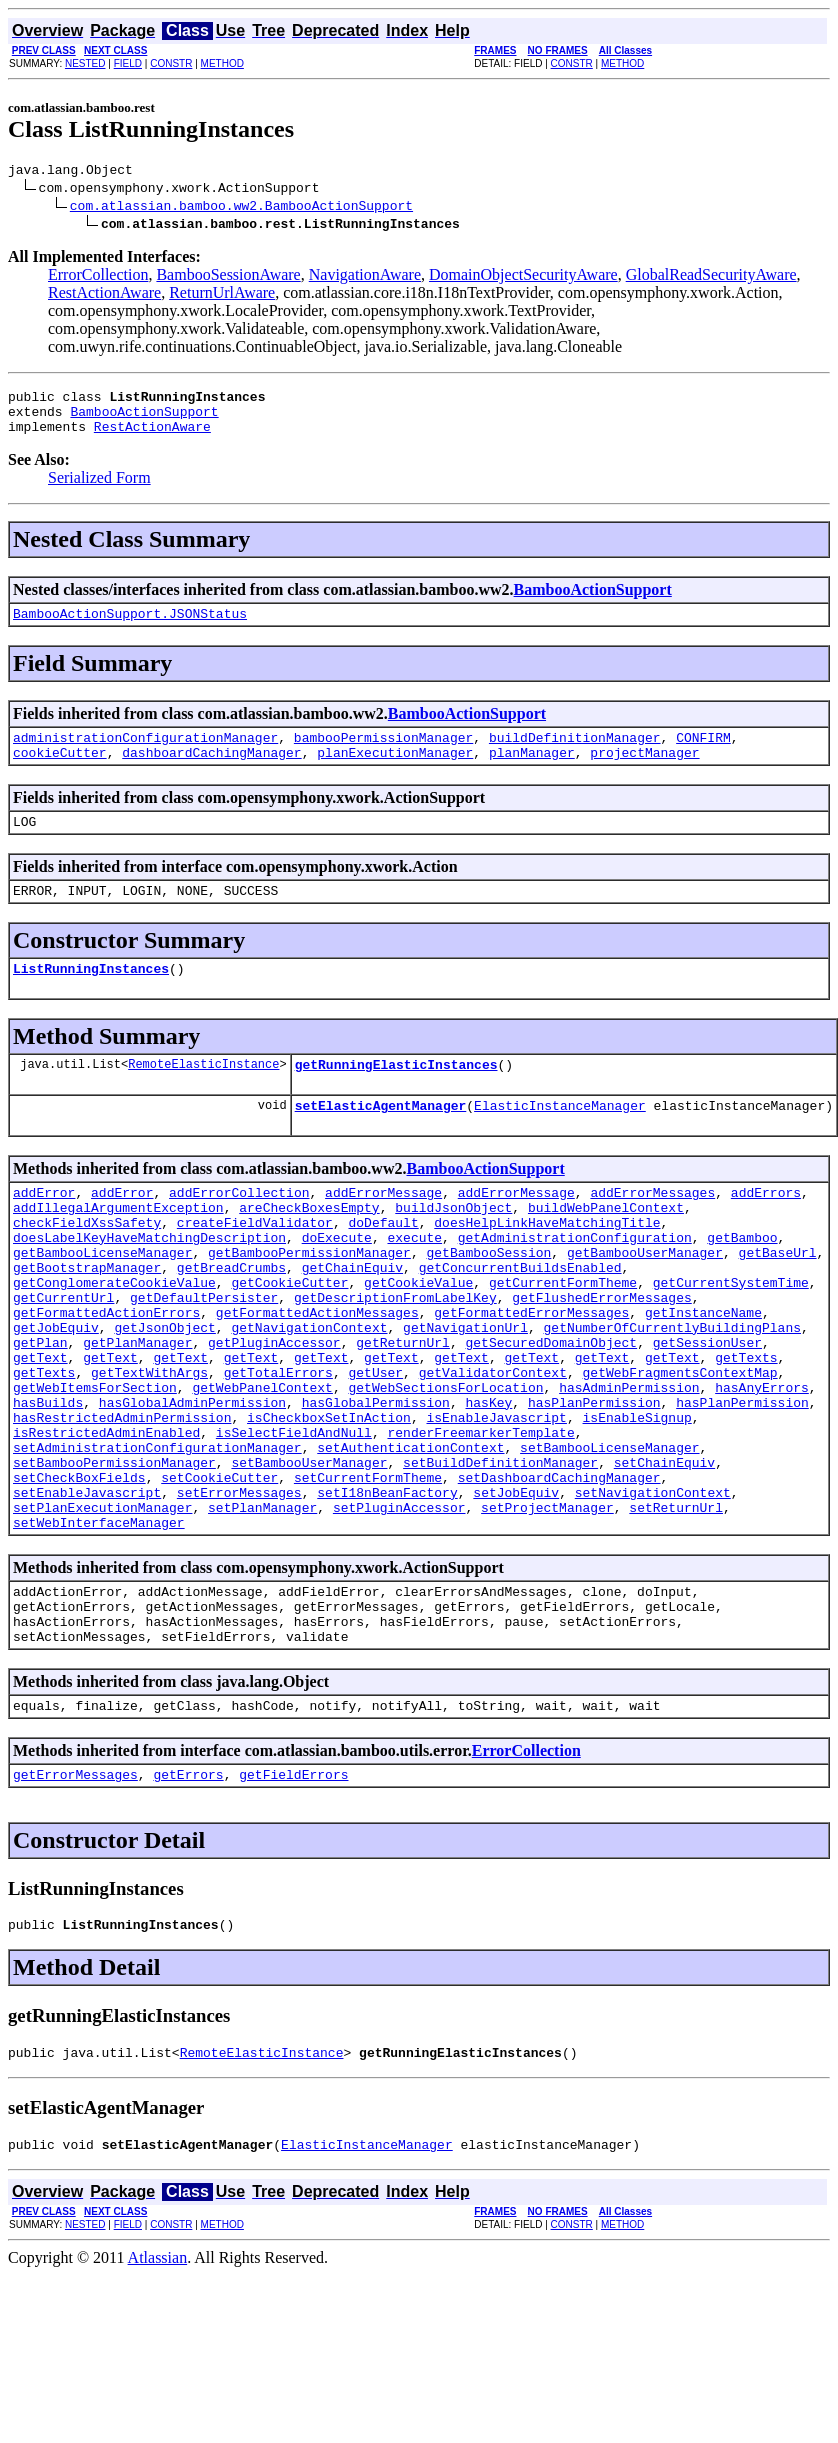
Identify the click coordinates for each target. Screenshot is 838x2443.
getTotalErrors (278, 1447)
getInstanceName (703, 1375)
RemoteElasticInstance (203, 1096)
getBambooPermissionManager (309, 1303)
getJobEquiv (56, 1393)
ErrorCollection (98, 277)
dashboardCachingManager (211, 773)
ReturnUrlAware (222, 295)
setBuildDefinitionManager (500, 1555)
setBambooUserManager (309, 1555)
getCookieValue (418, 1339)
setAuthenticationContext (410, 1537)
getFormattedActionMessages (317, 1375)
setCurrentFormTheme (368, 1573)
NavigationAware (365, 277)
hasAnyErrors (762, 1465)
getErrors (188, 1897)
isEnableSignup (636, 1501)
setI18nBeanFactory (387, 1591)
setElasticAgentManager (381, 1141)
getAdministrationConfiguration (575, 1285)
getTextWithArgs (149, 1447)
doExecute (337, 1285)
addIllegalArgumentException (118, 1249)
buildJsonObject (453, 1249)
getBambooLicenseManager (102, 1303)
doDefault (383, 1267)
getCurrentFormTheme (563, 1339)
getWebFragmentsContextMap (679, 1447)
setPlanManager (262, 1609)
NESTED (85, 63)
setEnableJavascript (87, 1591)
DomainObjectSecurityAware (523, 277)
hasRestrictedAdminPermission (122, 1501)
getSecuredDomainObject (551, 1411)
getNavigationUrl (465, 1393)
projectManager (644, 773)
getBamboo (742, 1285)
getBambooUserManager (645, 1303)
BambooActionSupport (144, 420)
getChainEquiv (352, 1321)
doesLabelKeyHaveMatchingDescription (149, 1285)
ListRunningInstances (91, 998)
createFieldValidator (255, 1267)
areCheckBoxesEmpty (309, 1249)
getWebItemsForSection (95, 1465)
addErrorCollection (239, 1231)
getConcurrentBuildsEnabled (520, 1321)
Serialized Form (99, 489)
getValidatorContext (493, 1447)
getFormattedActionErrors (106, 1375)
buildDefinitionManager (575, 755)
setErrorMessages (239, 1591)
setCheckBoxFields (79, 1573)
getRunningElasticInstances (396, 1097)
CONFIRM (703, 755)
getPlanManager (137, 1411)
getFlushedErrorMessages (601, 1357)
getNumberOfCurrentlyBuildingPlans (671, 1393)
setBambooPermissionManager (114, 1555)
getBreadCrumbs (231, 1321)
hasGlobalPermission (376, 1483)
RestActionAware (104, 295)
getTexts (746, 1429)
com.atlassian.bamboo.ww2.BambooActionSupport (241, 208)
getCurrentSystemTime (731, 1339)
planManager (532, 773)
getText (40, 1429)
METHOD (222, 63)
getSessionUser (707, 1411)
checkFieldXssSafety (87, 1267)
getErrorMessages (75, 1897)
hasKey (488, 1483)
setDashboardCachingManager (559, 1573)
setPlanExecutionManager (102, 1609)
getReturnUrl (403, 1411)
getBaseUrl (777, 1303)
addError (44, 1231)
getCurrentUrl (63, 1357)
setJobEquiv (516, 1591)
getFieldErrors (293, 1897)
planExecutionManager (395, 773)
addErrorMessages (652, 1231)
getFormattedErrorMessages (531, 1375)
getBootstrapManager (87, 1321)
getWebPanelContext (262, 1465)
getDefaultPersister (204, 1357)
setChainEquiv (664, 1555)
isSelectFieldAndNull (294, 1519)
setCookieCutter (219, 1573)
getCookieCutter (289, 1339)
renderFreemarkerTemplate (480, 1519)
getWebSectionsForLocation (445, 1465)
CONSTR (171, 63)
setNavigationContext (653, 1591)
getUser (375, 1447)
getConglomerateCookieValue (114, 1339)
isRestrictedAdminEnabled (106, 1519)
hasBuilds (48, 1483)
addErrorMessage (383, 1231)
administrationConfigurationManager (145, 755)
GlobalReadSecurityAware (711, 277)
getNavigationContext (309, 1393)
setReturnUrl (676, 1609)
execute (414, 1285)
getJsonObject (164, 1393)
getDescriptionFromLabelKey (395, 1357)
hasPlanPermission (594, 1483)
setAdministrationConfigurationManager (157, 1537)
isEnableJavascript (496, 1501)
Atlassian (158, 2389)
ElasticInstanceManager (560, 1141)
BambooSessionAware (228, 277)
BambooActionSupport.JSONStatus (130, 628)
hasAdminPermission (629, 1465)
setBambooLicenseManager (609, 1537)
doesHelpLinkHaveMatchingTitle (547, 1267)
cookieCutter (60, 773)
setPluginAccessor (399, 1609)
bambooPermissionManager (383, 755)
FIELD (128, 63)
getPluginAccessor (274, 1411)
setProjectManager (547, 1609)
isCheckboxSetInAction (329, 1501)
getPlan (40, 1411)
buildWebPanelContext (606, 1249)
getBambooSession (488, 1303)
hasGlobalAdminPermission (192, 1483)
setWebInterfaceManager (99, 1627)
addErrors (766, 1231)
